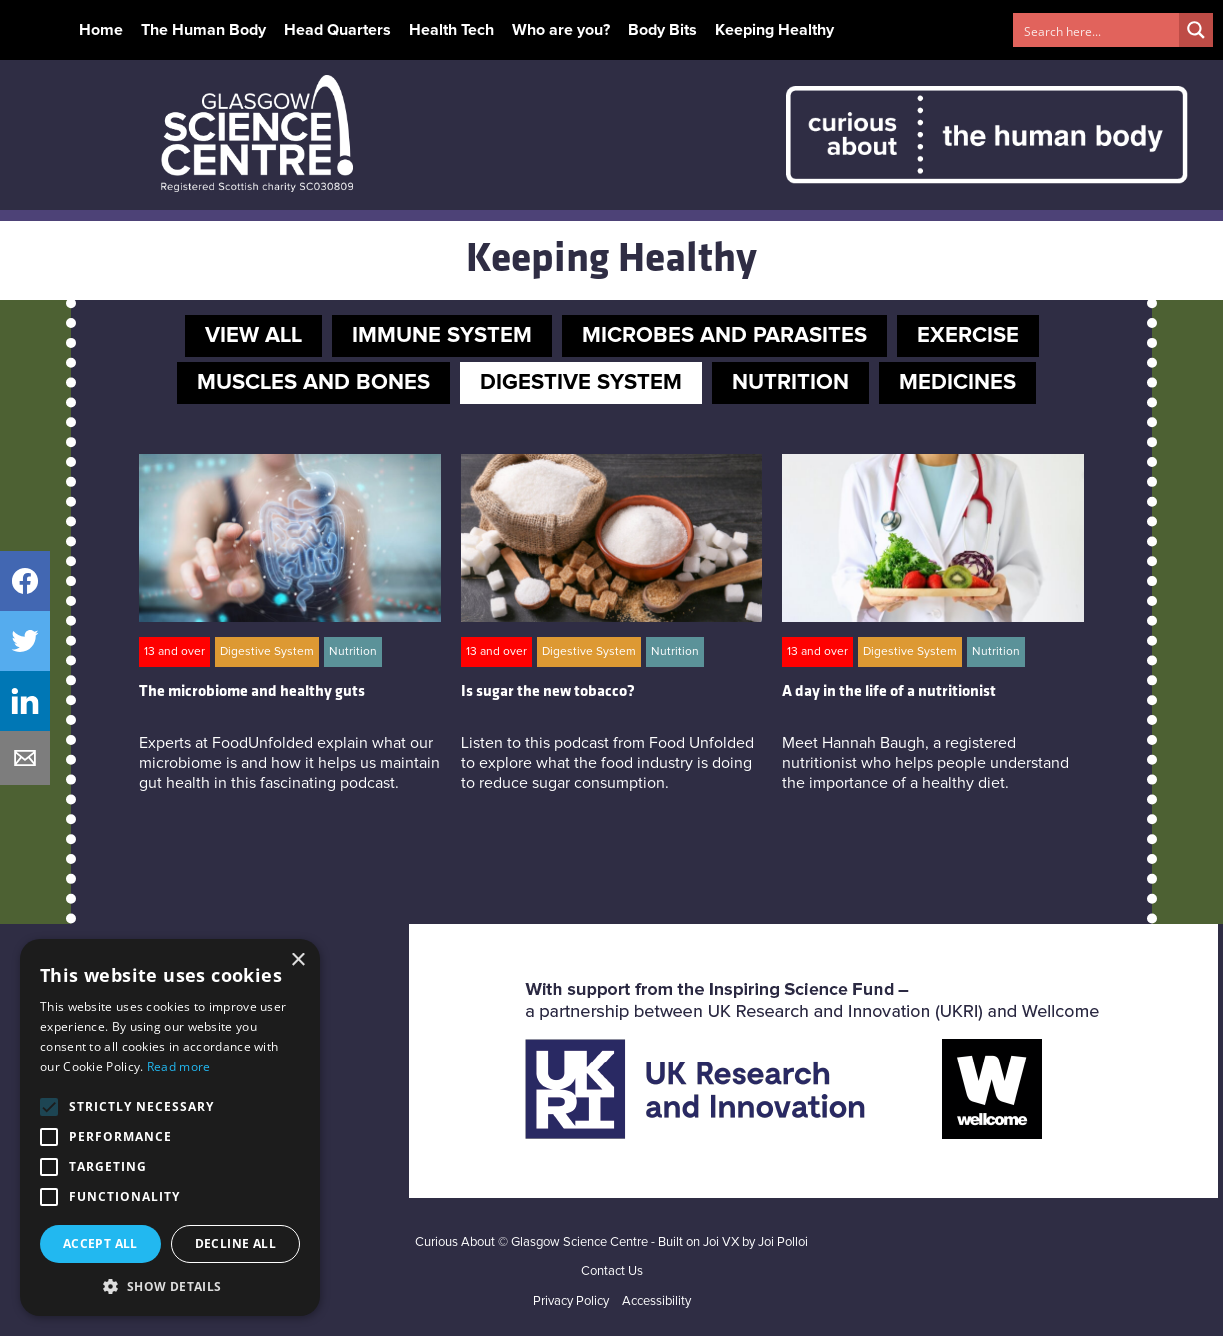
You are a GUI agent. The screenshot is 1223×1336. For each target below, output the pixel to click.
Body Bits (662, 30)
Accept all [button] (100, 1243)
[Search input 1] (1097, 30)
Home (101, 30)
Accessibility (656, 1301)
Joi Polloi (783, 1242)
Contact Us (612, 1271)
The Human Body (203, 30)
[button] (170, 1286)
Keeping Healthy (774, 30)
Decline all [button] (235, 1243)
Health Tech (451, 30)
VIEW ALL (253, 336)
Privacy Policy (571, 1301)
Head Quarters (337, 30)
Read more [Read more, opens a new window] (179, 1066)
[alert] (170, 1127)
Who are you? (561, 30)
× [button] (297, 960)
